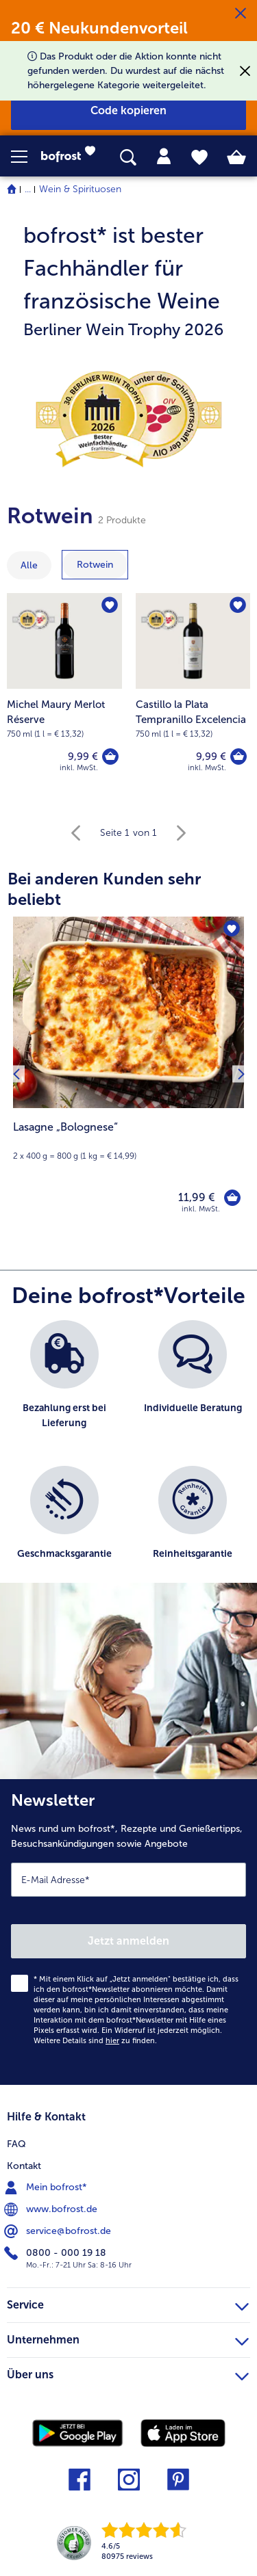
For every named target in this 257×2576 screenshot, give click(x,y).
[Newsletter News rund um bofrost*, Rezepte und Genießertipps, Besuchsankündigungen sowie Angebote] (128, 1932)
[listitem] (64, 1386)
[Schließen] (240, 13)
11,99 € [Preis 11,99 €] (196, 1197)
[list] (128, 1458)
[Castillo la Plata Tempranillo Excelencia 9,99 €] (193, 691)
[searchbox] (128, 157)
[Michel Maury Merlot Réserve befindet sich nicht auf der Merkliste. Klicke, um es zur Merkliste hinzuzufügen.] (110, 605)
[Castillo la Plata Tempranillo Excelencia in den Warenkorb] (238, 756)
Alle (29, 565)
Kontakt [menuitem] (24, 2166)
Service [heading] (128, 2303)
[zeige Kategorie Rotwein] (94, 565)
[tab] (164, 156)
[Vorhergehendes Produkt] (16, 1073)
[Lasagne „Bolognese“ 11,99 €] (128, 1074)
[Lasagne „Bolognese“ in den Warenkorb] (232, 1198)
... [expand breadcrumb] (28, 189)
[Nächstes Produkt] (240, 1073)
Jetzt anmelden (128, 1940)
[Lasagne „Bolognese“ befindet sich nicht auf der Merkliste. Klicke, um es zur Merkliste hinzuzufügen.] (231, 929)
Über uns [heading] (128, 2373)
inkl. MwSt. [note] (201, 1209)
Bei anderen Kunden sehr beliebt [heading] (104, 889)
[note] (128, 280)
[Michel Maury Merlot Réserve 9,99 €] (64, 691)
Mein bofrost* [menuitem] (47, 2187)
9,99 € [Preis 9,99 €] (83, 756)
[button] (26, 156)
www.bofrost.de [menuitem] (52, 2209)
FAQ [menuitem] (16, 2144)
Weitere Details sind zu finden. (95, 2040)
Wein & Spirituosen (80, 189)
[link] (72, 157)
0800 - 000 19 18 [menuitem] (56, 2253)
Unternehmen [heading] (128, 2338)
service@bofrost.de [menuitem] (59, 2231)
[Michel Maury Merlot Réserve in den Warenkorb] (110, 756)
